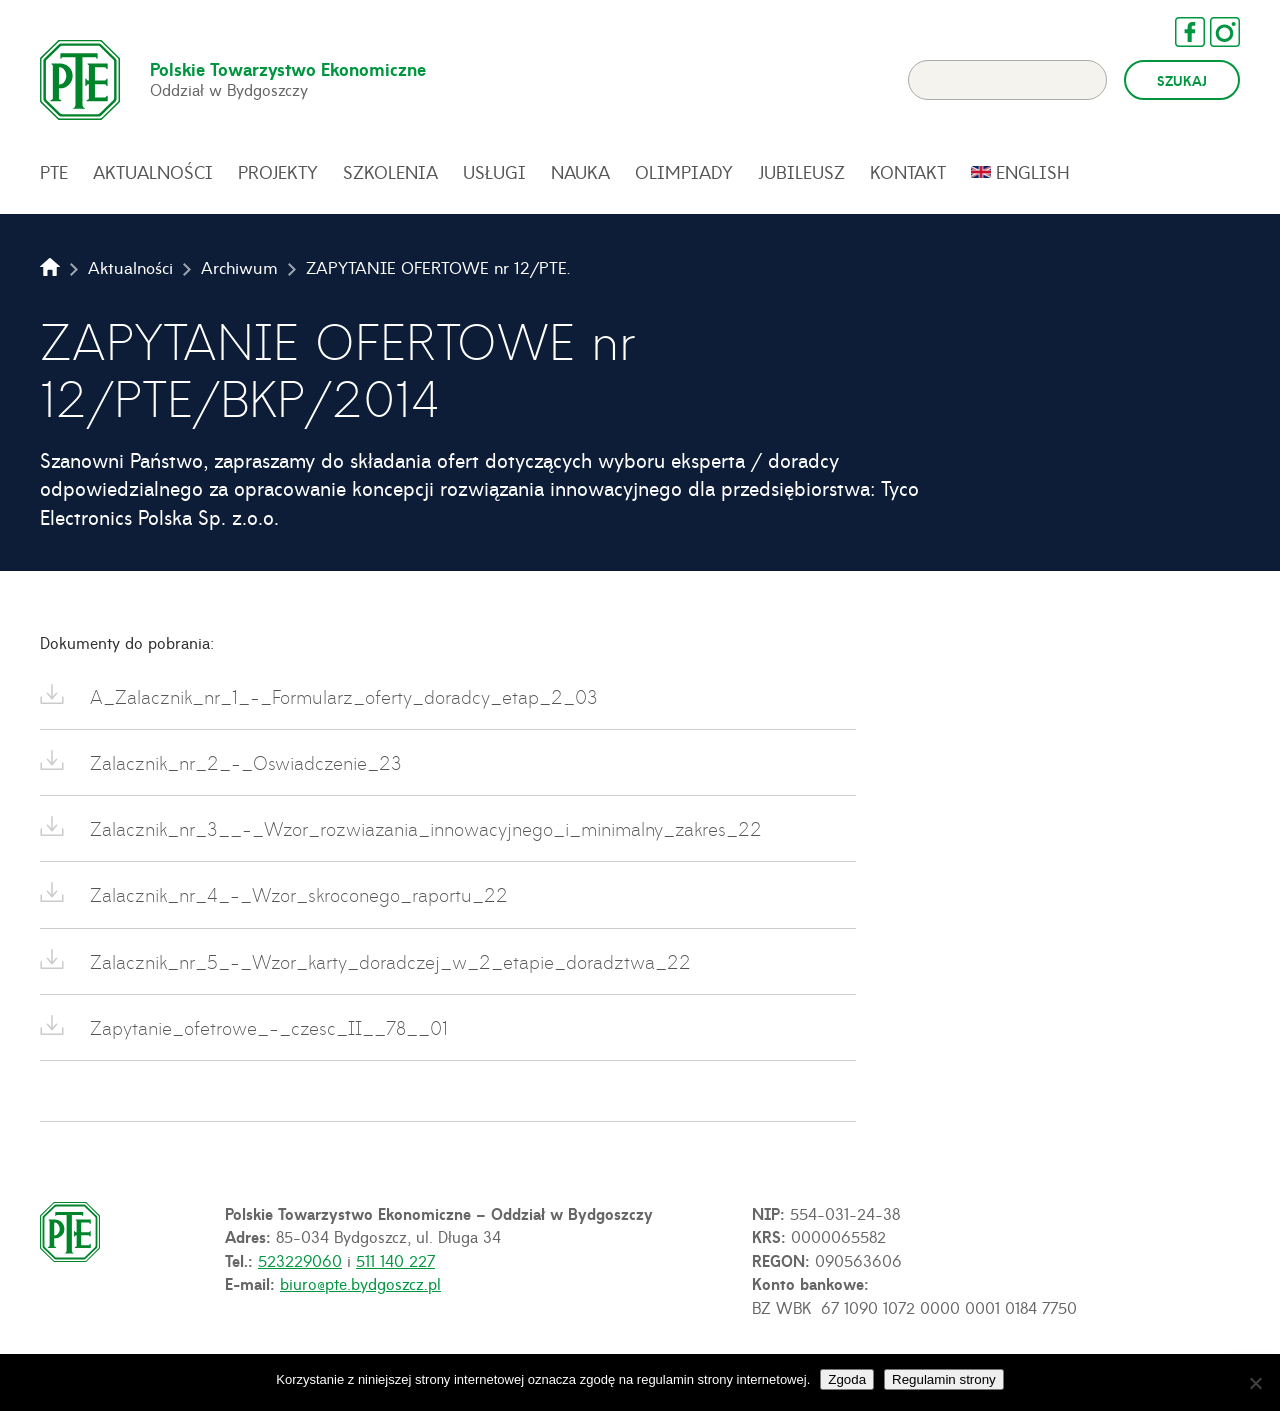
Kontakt (908, 172)
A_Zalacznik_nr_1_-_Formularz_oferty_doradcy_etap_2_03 (341, 696)
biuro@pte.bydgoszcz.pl (360, 1283)
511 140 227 (395, 1260)
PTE (54, 172)
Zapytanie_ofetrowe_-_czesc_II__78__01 (266, 1027)
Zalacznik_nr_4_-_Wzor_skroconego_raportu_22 (296, 894)
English (1033, 172)
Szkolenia (390, 172)
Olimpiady (684, 172)
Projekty (278, 172)
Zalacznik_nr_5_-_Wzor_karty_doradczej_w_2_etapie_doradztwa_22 (387, 961)
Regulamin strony (944, 1379)
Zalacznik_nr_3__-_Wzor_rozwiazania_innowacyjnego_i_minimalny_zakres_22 (423, 828)
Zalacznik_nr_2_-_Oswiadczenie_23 (243, 762)
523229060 (300, 1260)
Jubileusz (801, 172)
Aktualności (153, 172)
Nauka (580, 172)
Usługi (494, 172)
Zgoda (847, 1379)
